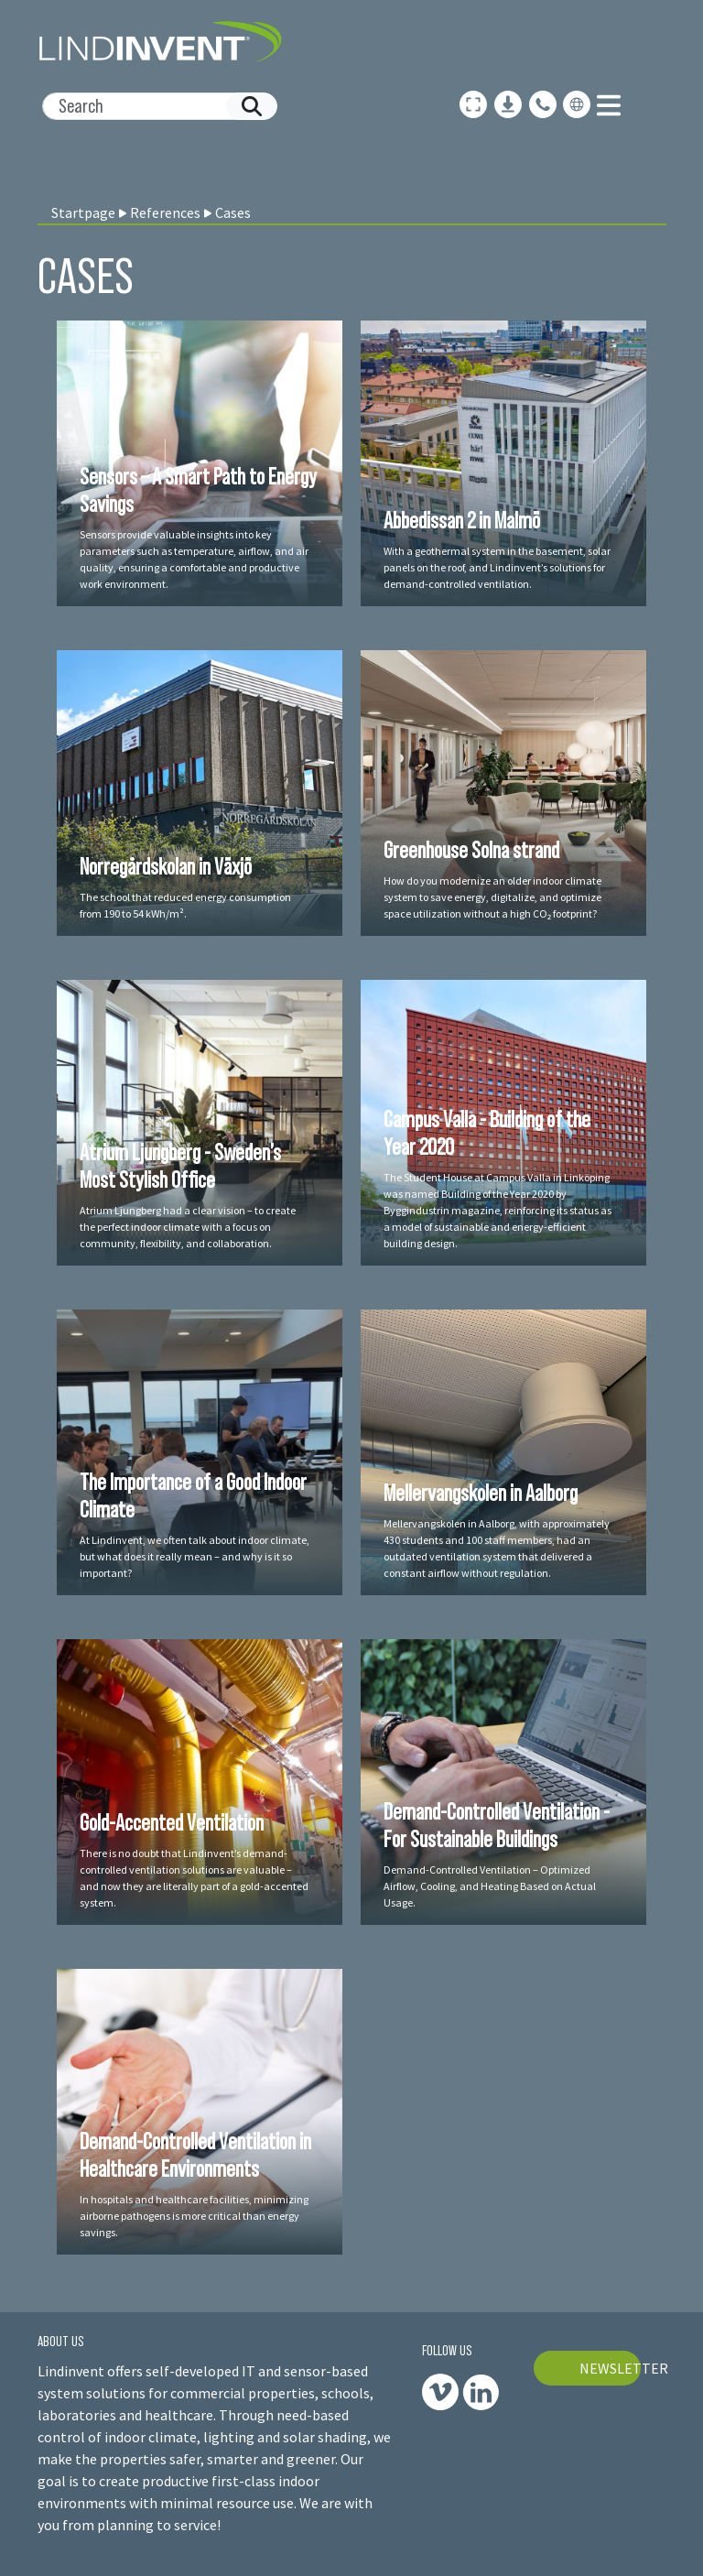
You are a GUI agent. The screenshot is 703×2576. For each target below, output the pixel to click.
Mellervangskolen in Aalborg (481, 1492)
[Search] (152, 106)
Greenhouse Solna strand (471, 850)
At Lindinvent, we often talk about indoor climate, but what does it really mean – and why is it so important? (194, 1556)
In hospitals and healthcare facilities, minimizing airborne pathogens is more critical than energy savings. (194, 2215)
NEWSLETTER (610, 2368)
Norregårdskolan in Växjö (166, 866)
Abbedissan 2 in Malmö (462, 520)
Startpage (83, 212)
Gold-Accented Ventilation (172, 1822)
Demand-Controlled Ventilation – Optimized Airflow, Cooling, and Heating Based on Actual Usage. (490, 1886)
